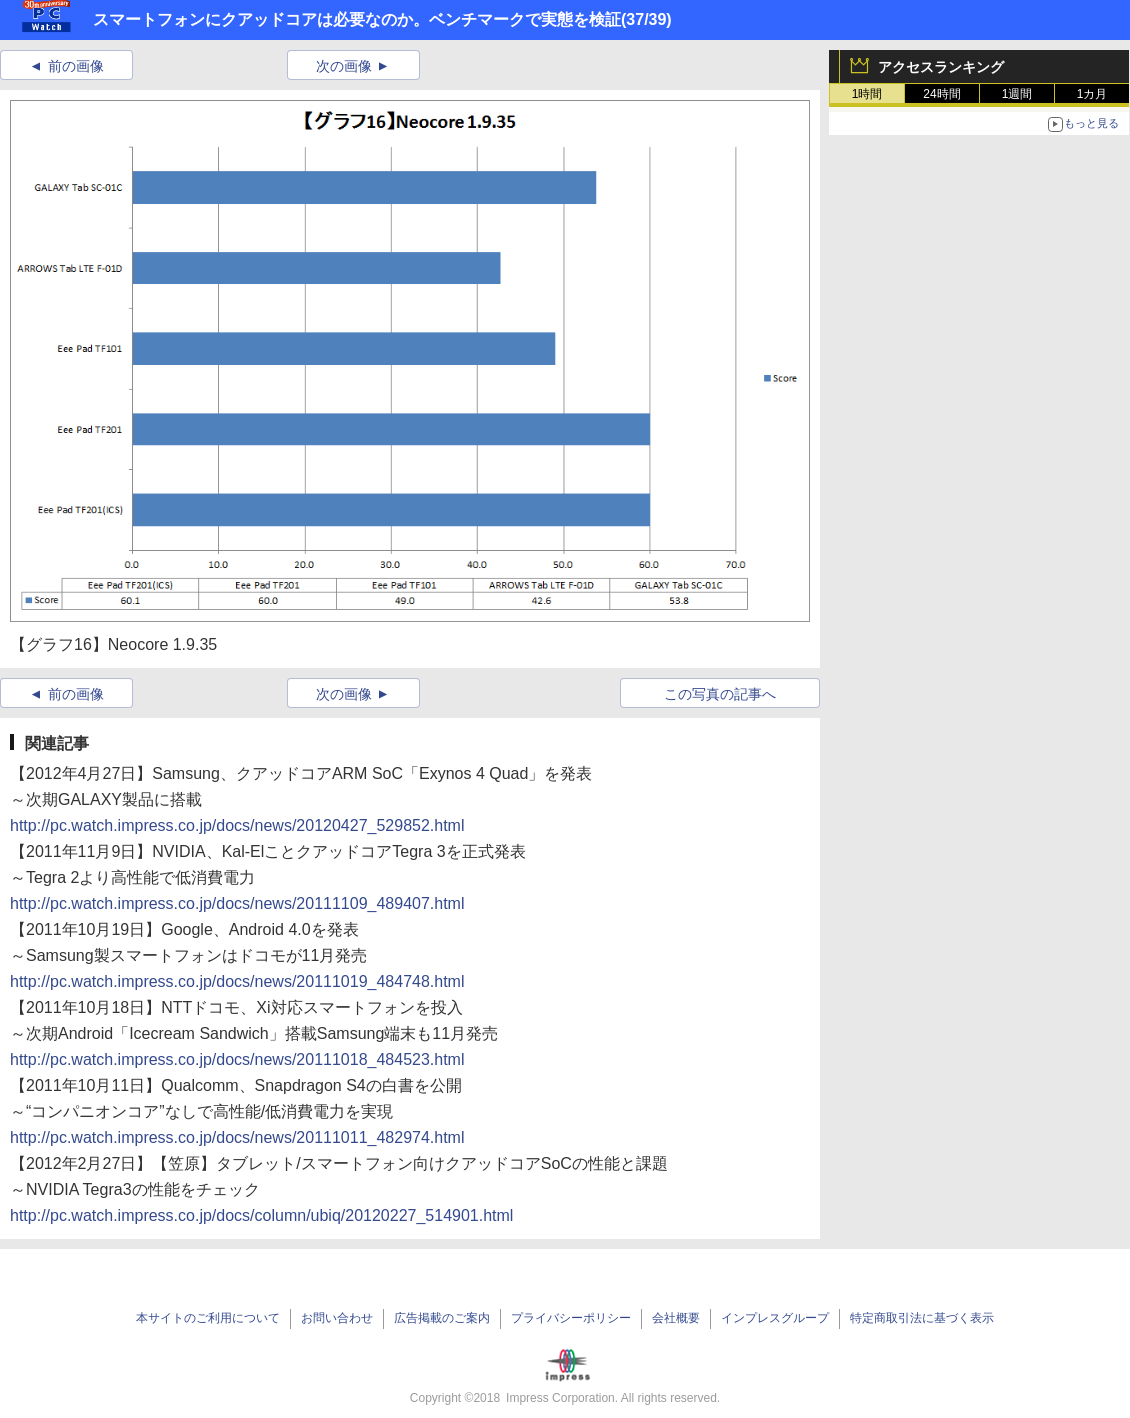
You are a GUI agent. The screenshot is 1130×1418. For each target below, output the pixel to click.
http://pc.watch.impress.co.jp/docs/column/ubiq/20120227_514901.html (261, 1215)
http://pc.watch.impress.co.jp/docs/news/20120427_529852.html (237, 825)
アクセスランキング (941, 67)
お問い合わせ (337, 1318)
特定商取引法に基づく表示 (922, 1318)
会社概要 (676, 1318)
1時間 (867, 94)
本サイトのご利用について (208, 1318)
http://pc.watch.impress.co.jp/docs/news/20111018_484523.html (237, 1059)
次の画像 (344, 66)
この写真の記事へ (720, 694)
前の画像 (76, 66)
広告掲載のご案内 (442, 1318)
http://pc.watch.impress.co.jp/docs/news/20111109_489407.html (237, 903)
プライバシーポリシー (571, 1318)
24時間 (941, 94)
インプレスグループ (775, 1318)
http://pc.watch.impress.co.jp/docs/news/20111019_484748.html (237, 981)
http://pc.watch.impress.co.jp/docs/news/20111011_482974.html (237, 1137)
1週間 (1017, 94)
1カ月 (1092, 94)
